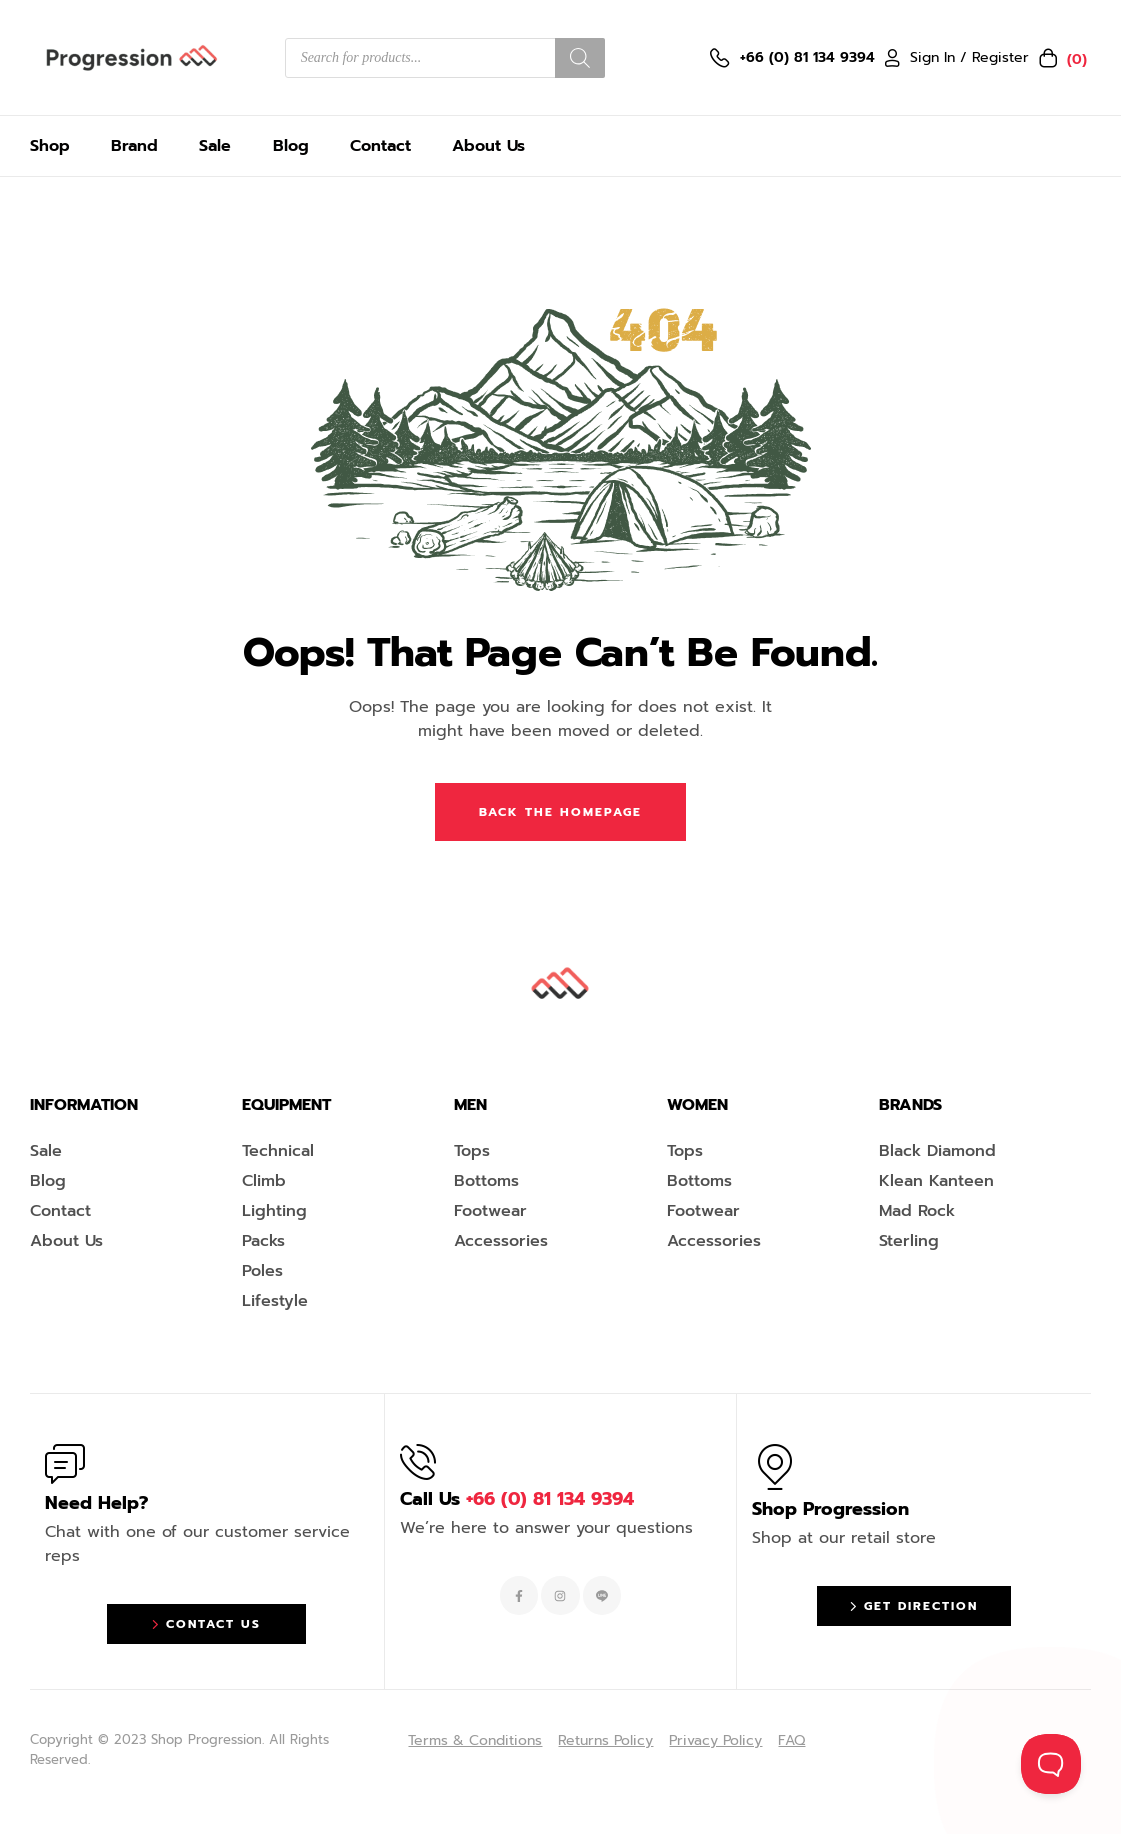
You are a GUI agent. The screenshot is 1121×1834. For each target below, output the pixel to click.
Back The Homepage (560, 812)
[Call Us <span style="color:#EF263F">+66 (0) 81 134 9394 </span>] (418, 1462)
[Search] (580, 58)
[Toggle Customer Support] (1051, 1764)
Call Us (517, 1499)
